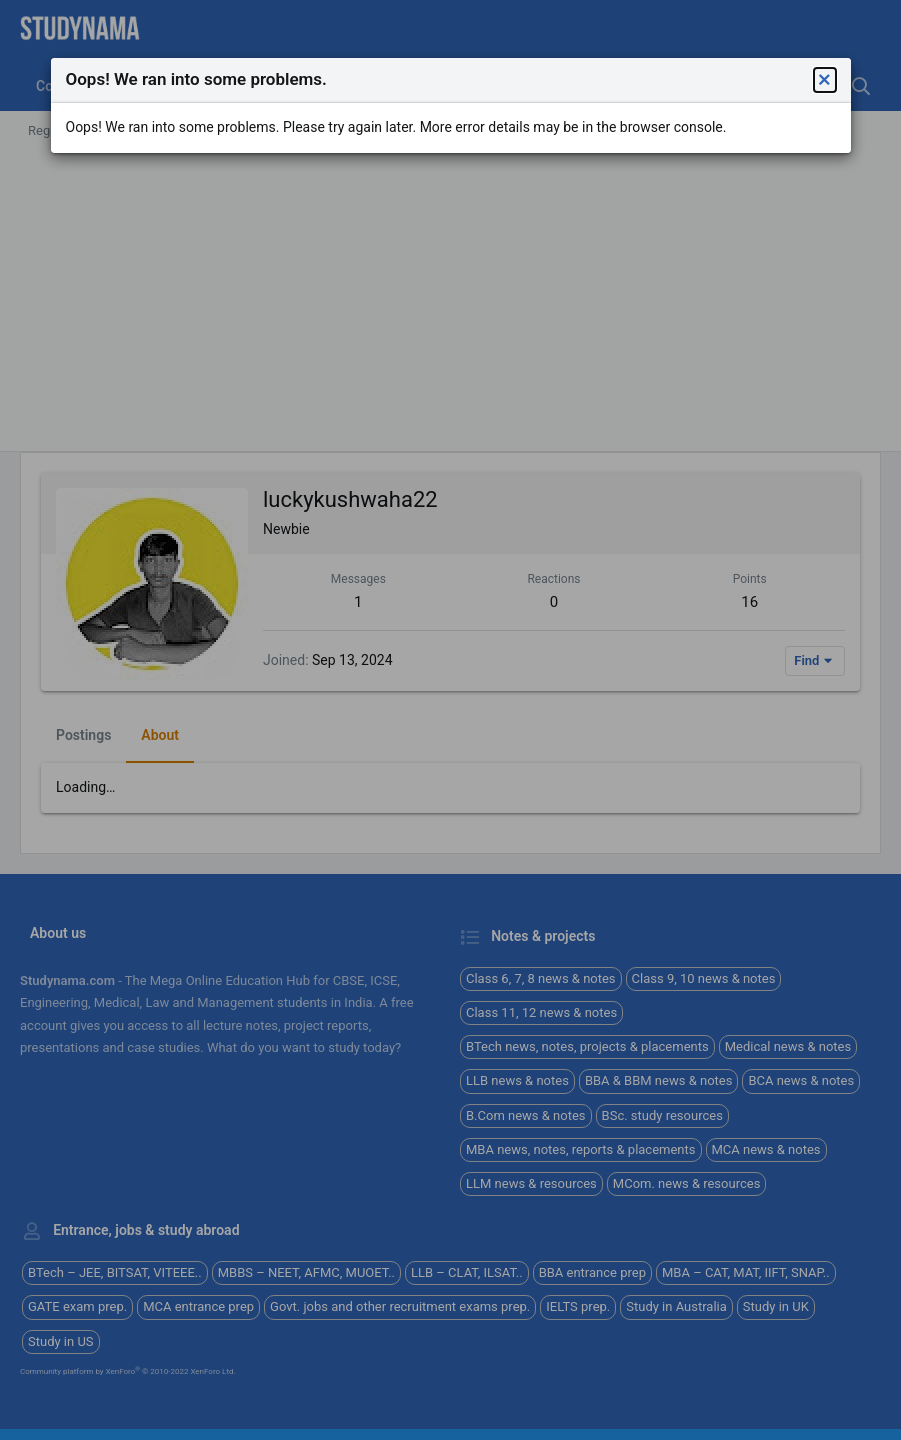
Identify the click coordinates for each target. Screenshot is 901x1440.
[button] (825, 80)
